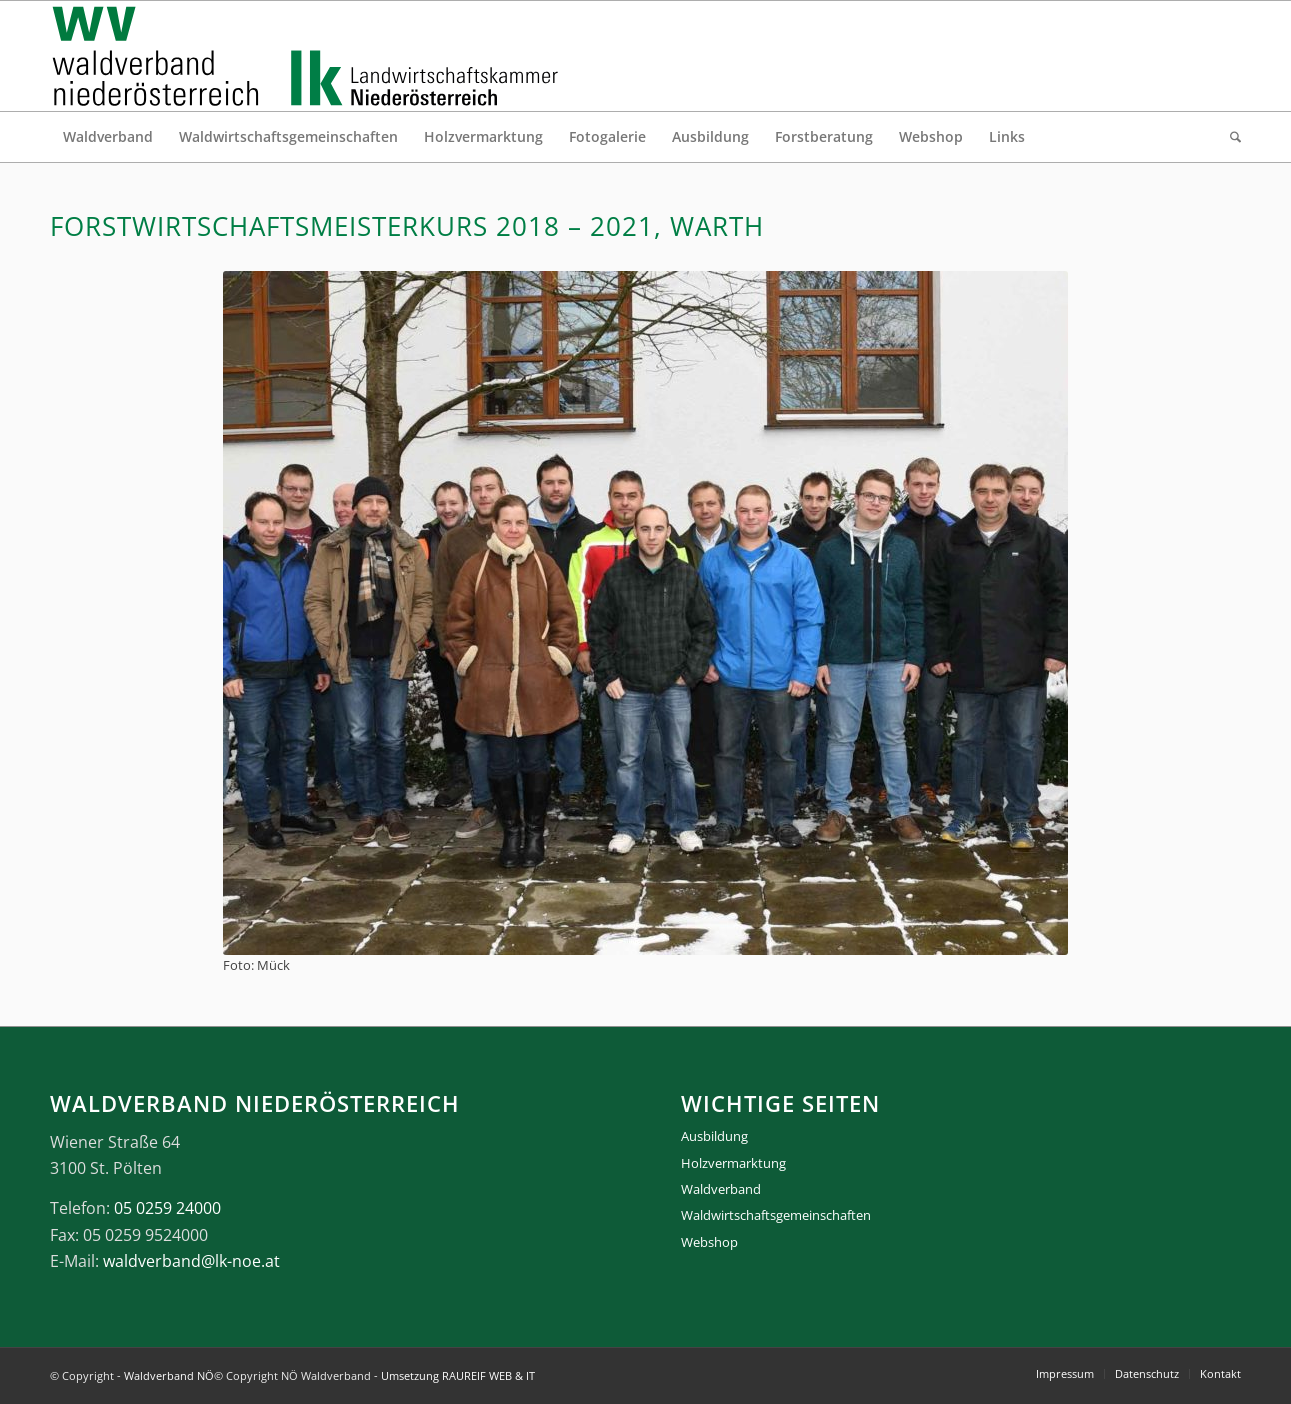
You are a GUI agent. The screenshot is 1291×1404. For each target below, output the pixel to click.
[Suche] (1229, 137)
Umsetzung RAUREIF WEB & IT (458, 1375)
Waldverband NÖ (169, 1375)
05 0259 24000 (167, 1208)
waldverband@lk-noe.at (191, 1261)
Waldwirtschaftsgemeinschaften (776, 1215)
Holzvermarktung (733, 1163)
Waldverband (721, 1189)
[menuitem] (108, 137)
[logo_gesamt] (309, 56)
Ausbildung (714, 1136)
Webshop (709, 1242)
